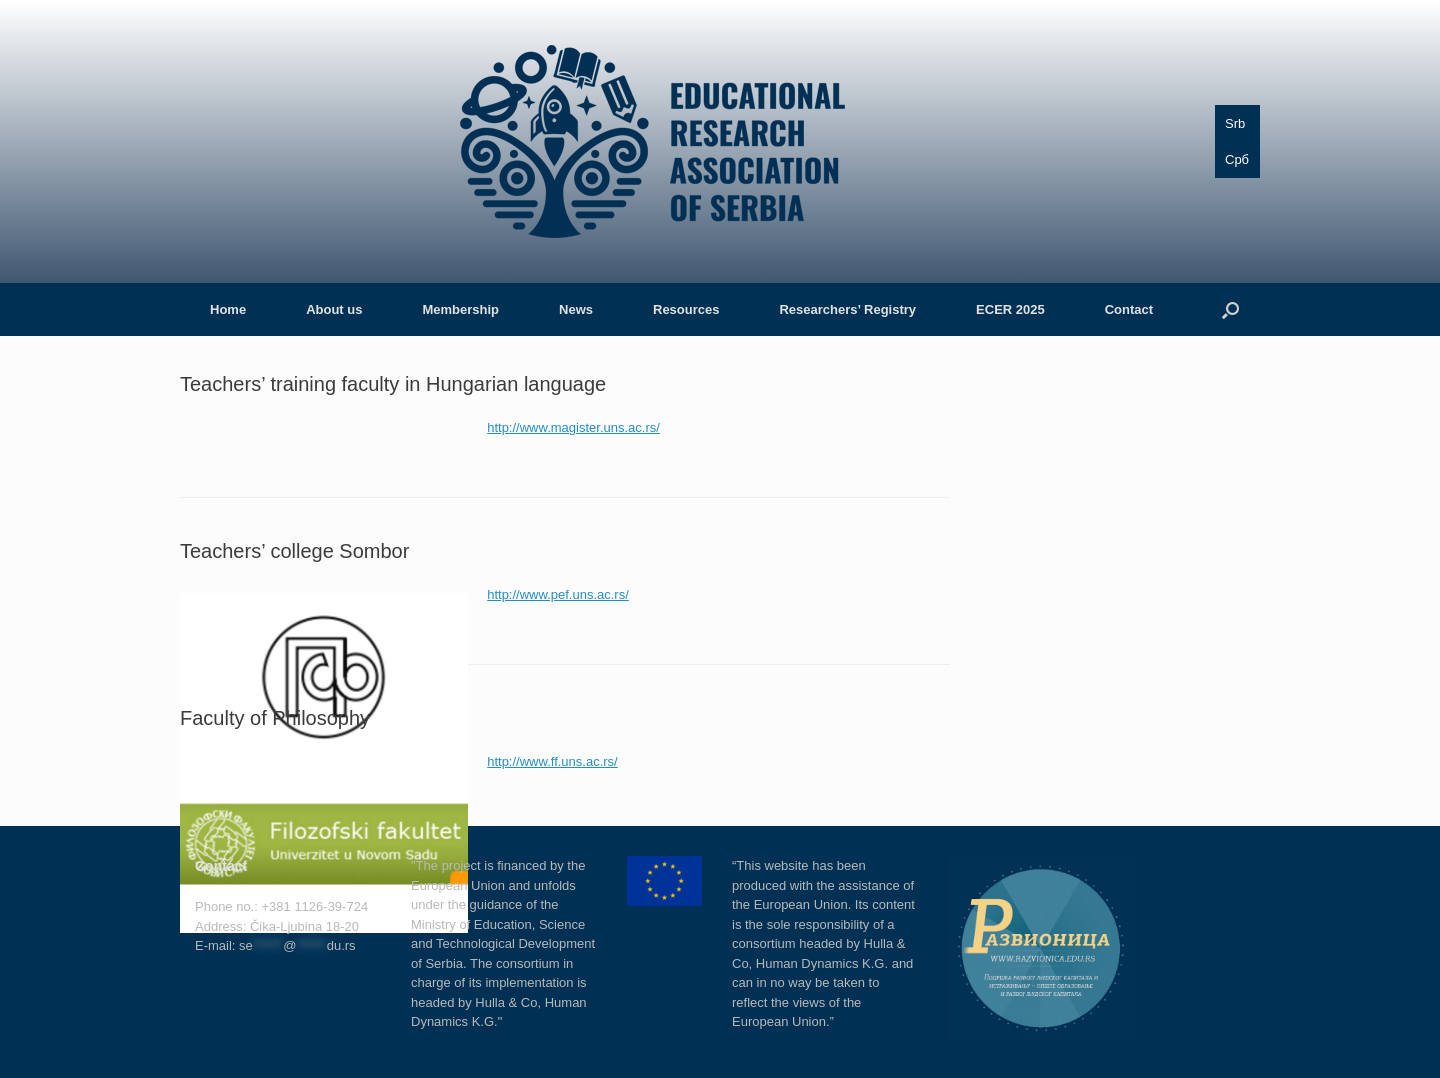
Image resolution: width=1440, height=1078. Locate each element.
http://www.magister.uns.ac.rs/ (573, 427)
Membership (460, 309)
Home (228, 309)
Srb (1235, 123)
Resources (686, 309)
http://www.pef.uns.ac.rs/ (558, 594)
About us (334, 309)
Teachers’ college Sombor (294, 551)
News (576, 309)
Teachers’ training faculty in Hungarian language (393, 384)
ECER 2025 (1010, 309)
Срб (1237, 159)
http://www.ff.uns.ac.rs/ (552, 761)
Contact (1129, 309)
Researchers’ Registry (847, 309)
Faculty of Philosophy (275, 718)
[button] (1230, 309)
